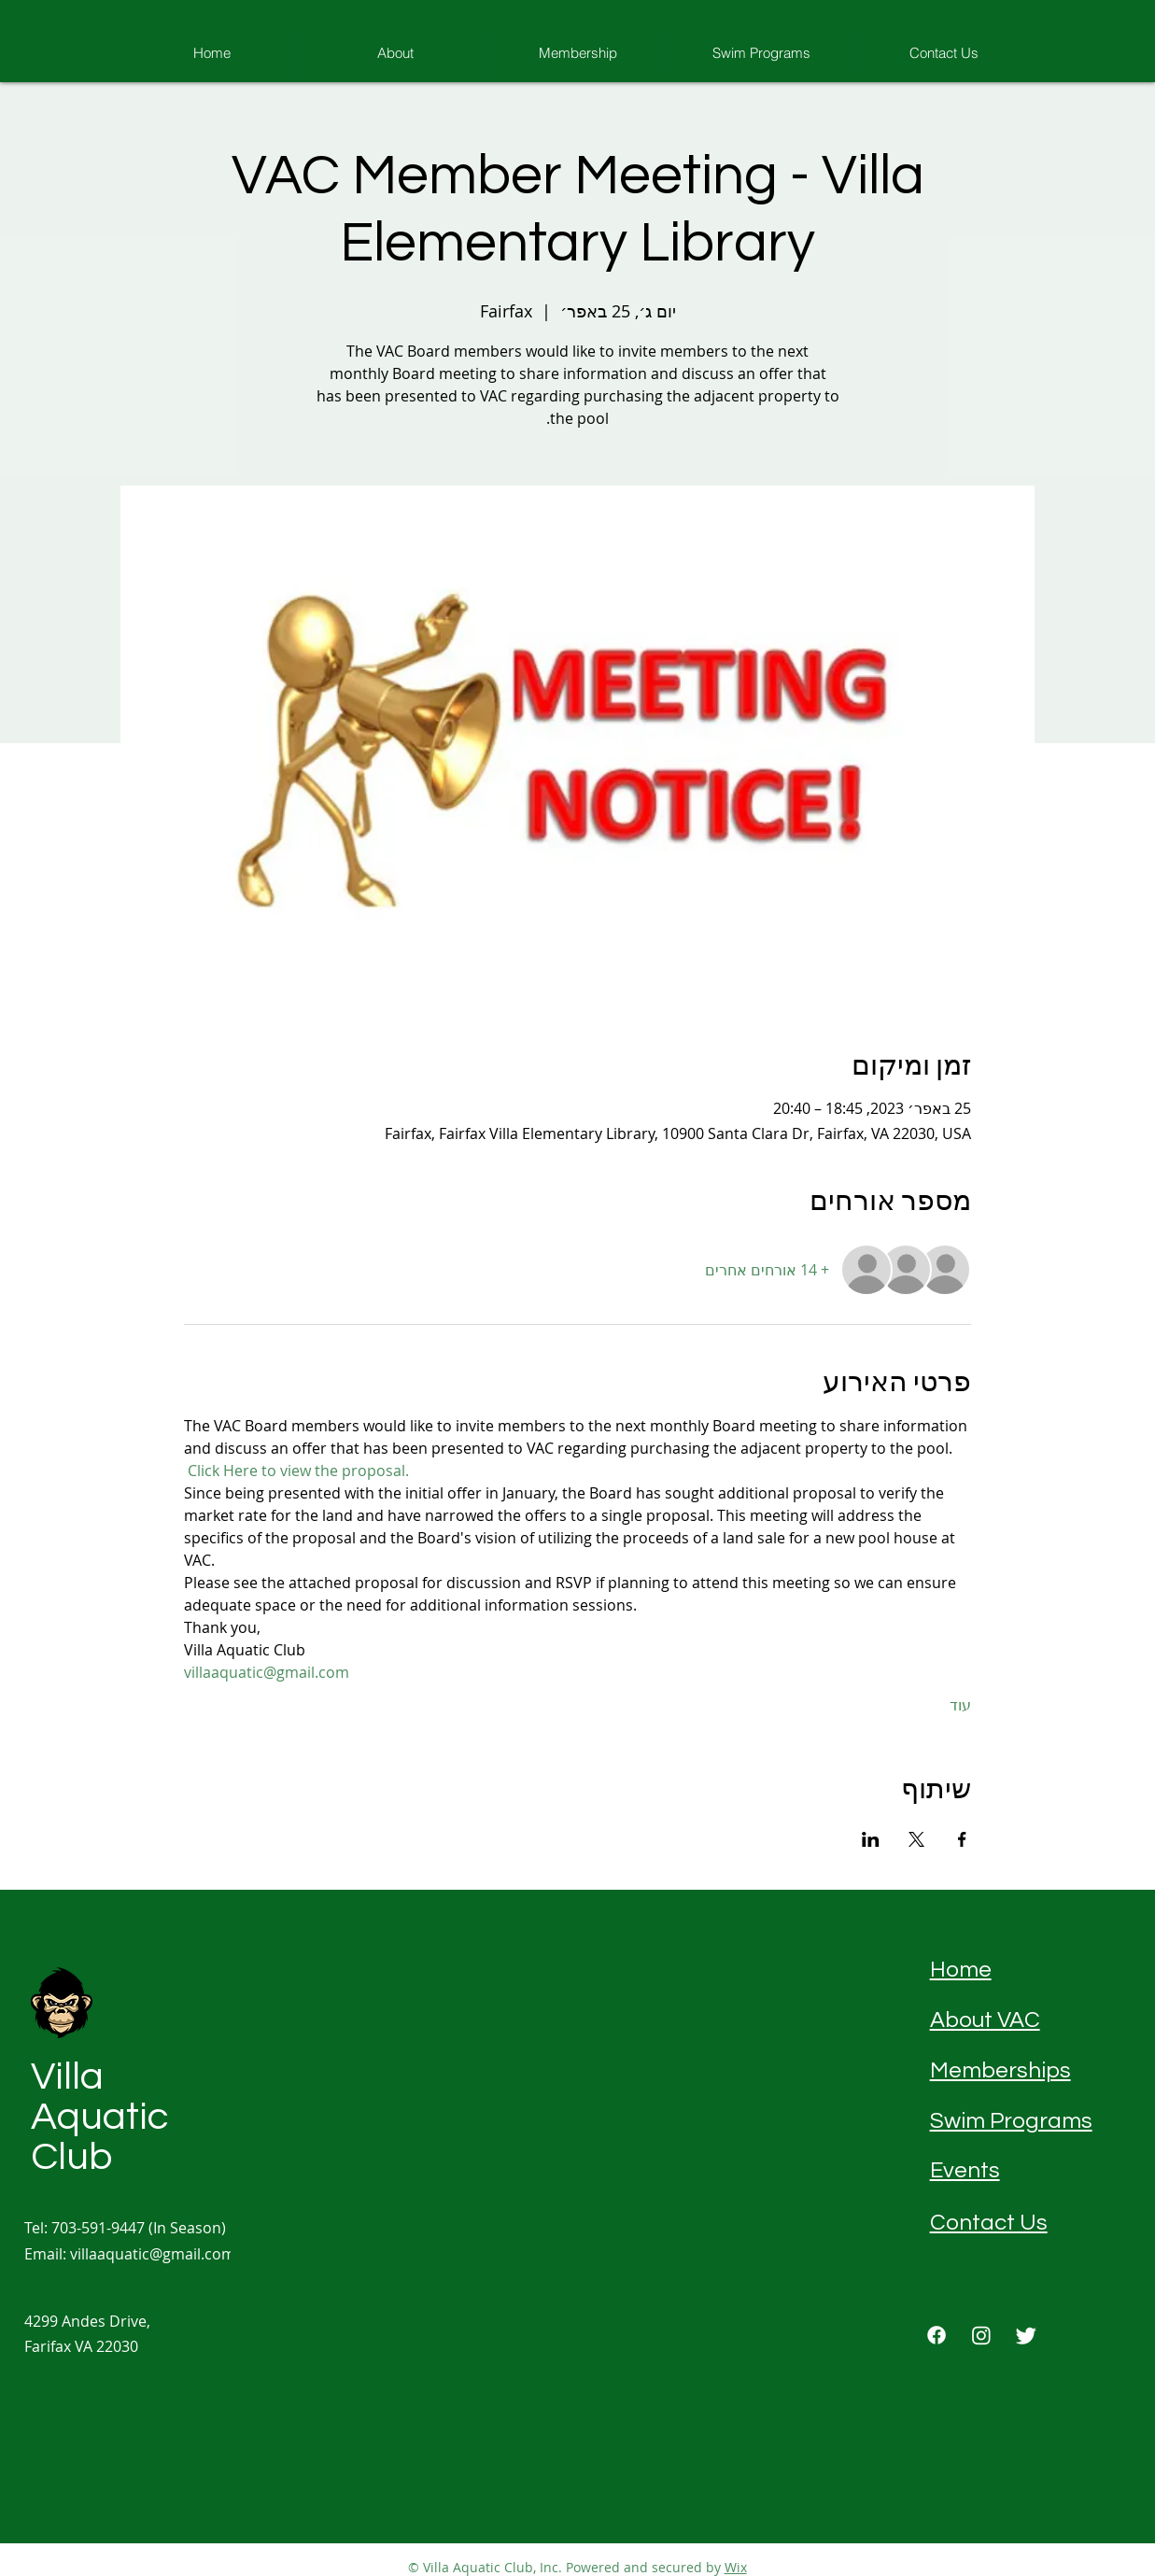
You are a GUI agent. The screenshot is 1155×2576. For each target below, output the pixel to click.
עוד (960, 1705)
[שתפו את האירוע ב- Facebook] (962, 1839)
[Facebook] (936, 2335)
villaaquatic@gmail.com (152, 2254)
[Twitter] (1026, 2335)
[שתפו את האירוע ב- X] (916, 1839)
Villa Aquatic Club (99, 2117)
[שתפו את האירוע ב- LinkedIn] (871, 1839)
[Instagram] (981, 2335)
